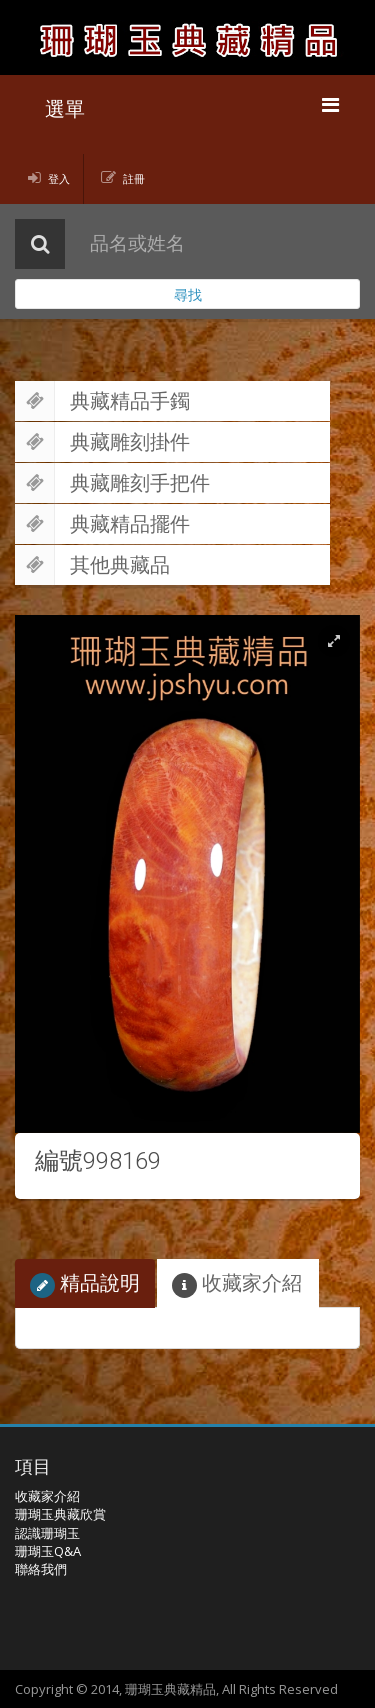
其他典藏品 (92, 565)
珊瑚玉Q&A (48, 1551)
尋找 (188, 295)
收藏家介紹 (237, 1283)
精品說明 (85, 1283)
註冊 (134, 178)
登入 (59, 178)
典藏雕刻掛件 (102, 442)
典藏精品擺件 (102, 524)
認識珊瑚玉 (47, 1533)
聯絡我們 (41, 1569)
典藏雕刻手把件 (112, 483)
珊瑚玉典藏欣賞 (60, 1514)
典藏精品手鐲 (102, 401)
